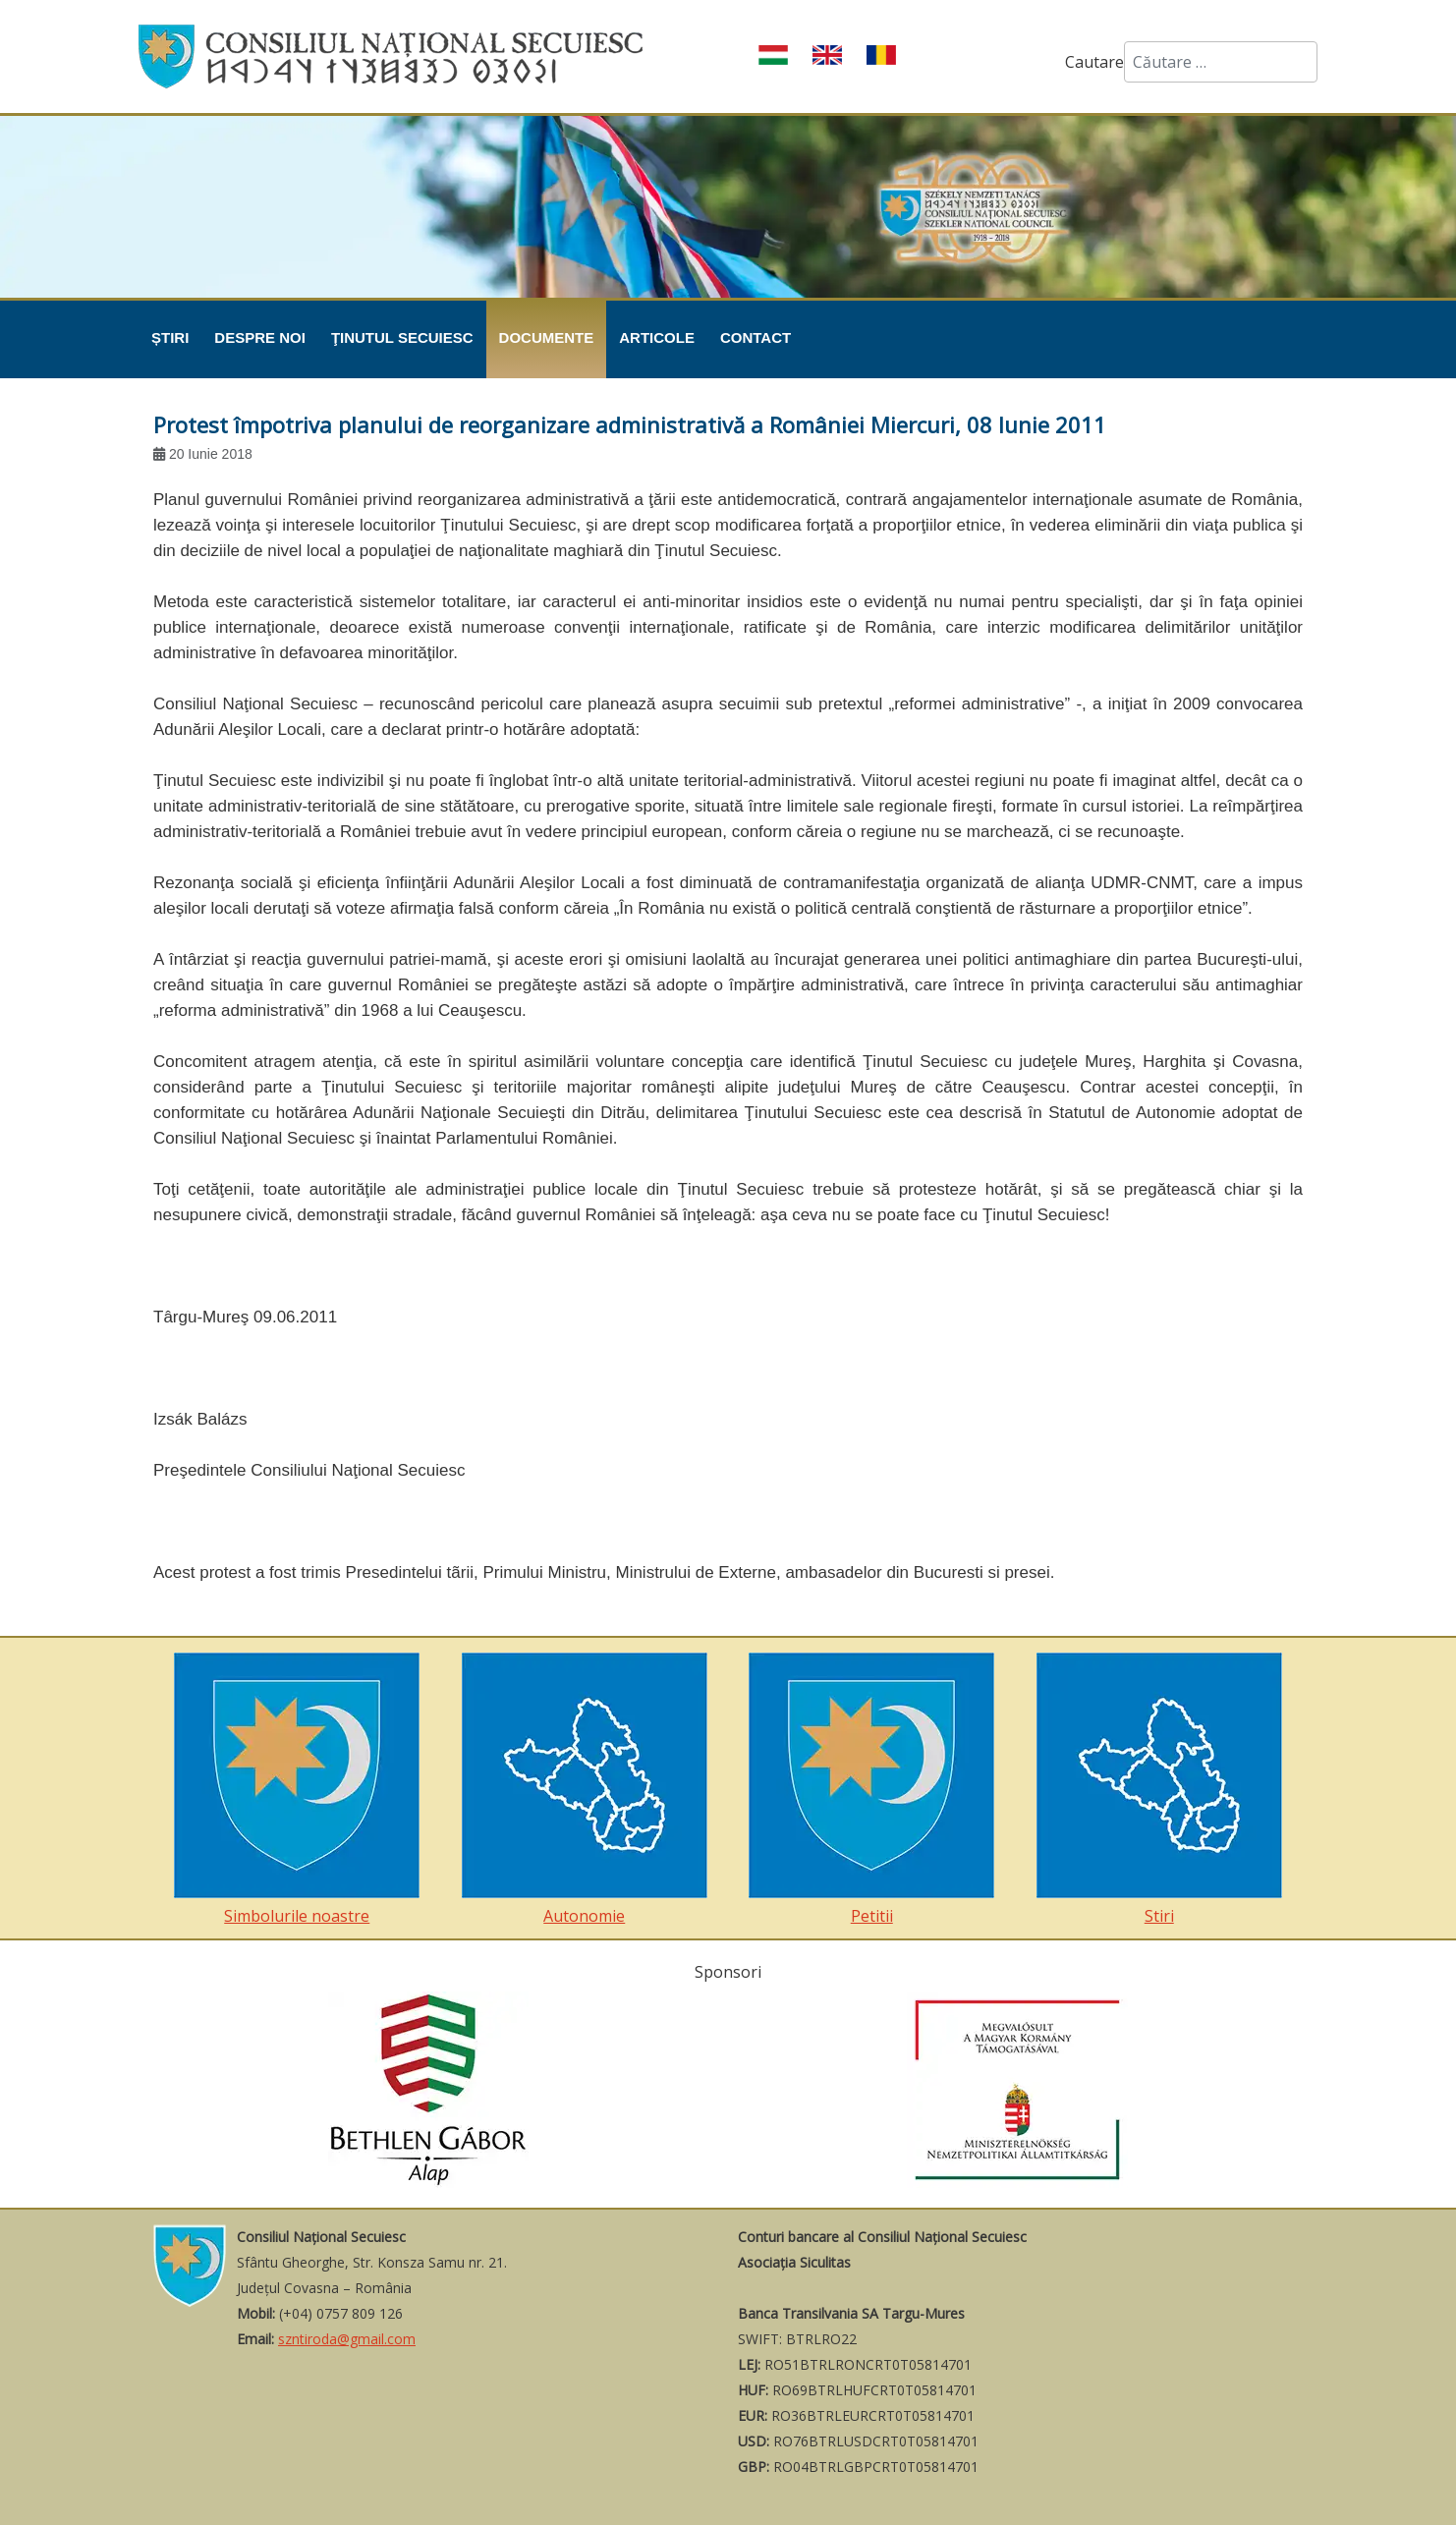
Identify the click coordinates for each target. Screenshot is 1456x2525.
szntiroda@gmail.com (347, 2338)
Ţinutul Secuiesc (402, 337)
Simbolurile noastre (297, 1790)
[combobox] (1220, 62)
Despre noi (260, 337)
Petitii (871, 1790)
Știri (170, 337)
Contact (755, 337)
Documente (546, 337)
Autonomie (584, 1790)
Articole (657, 337)
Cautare (1094, 62)
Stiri (1159, 1790)
